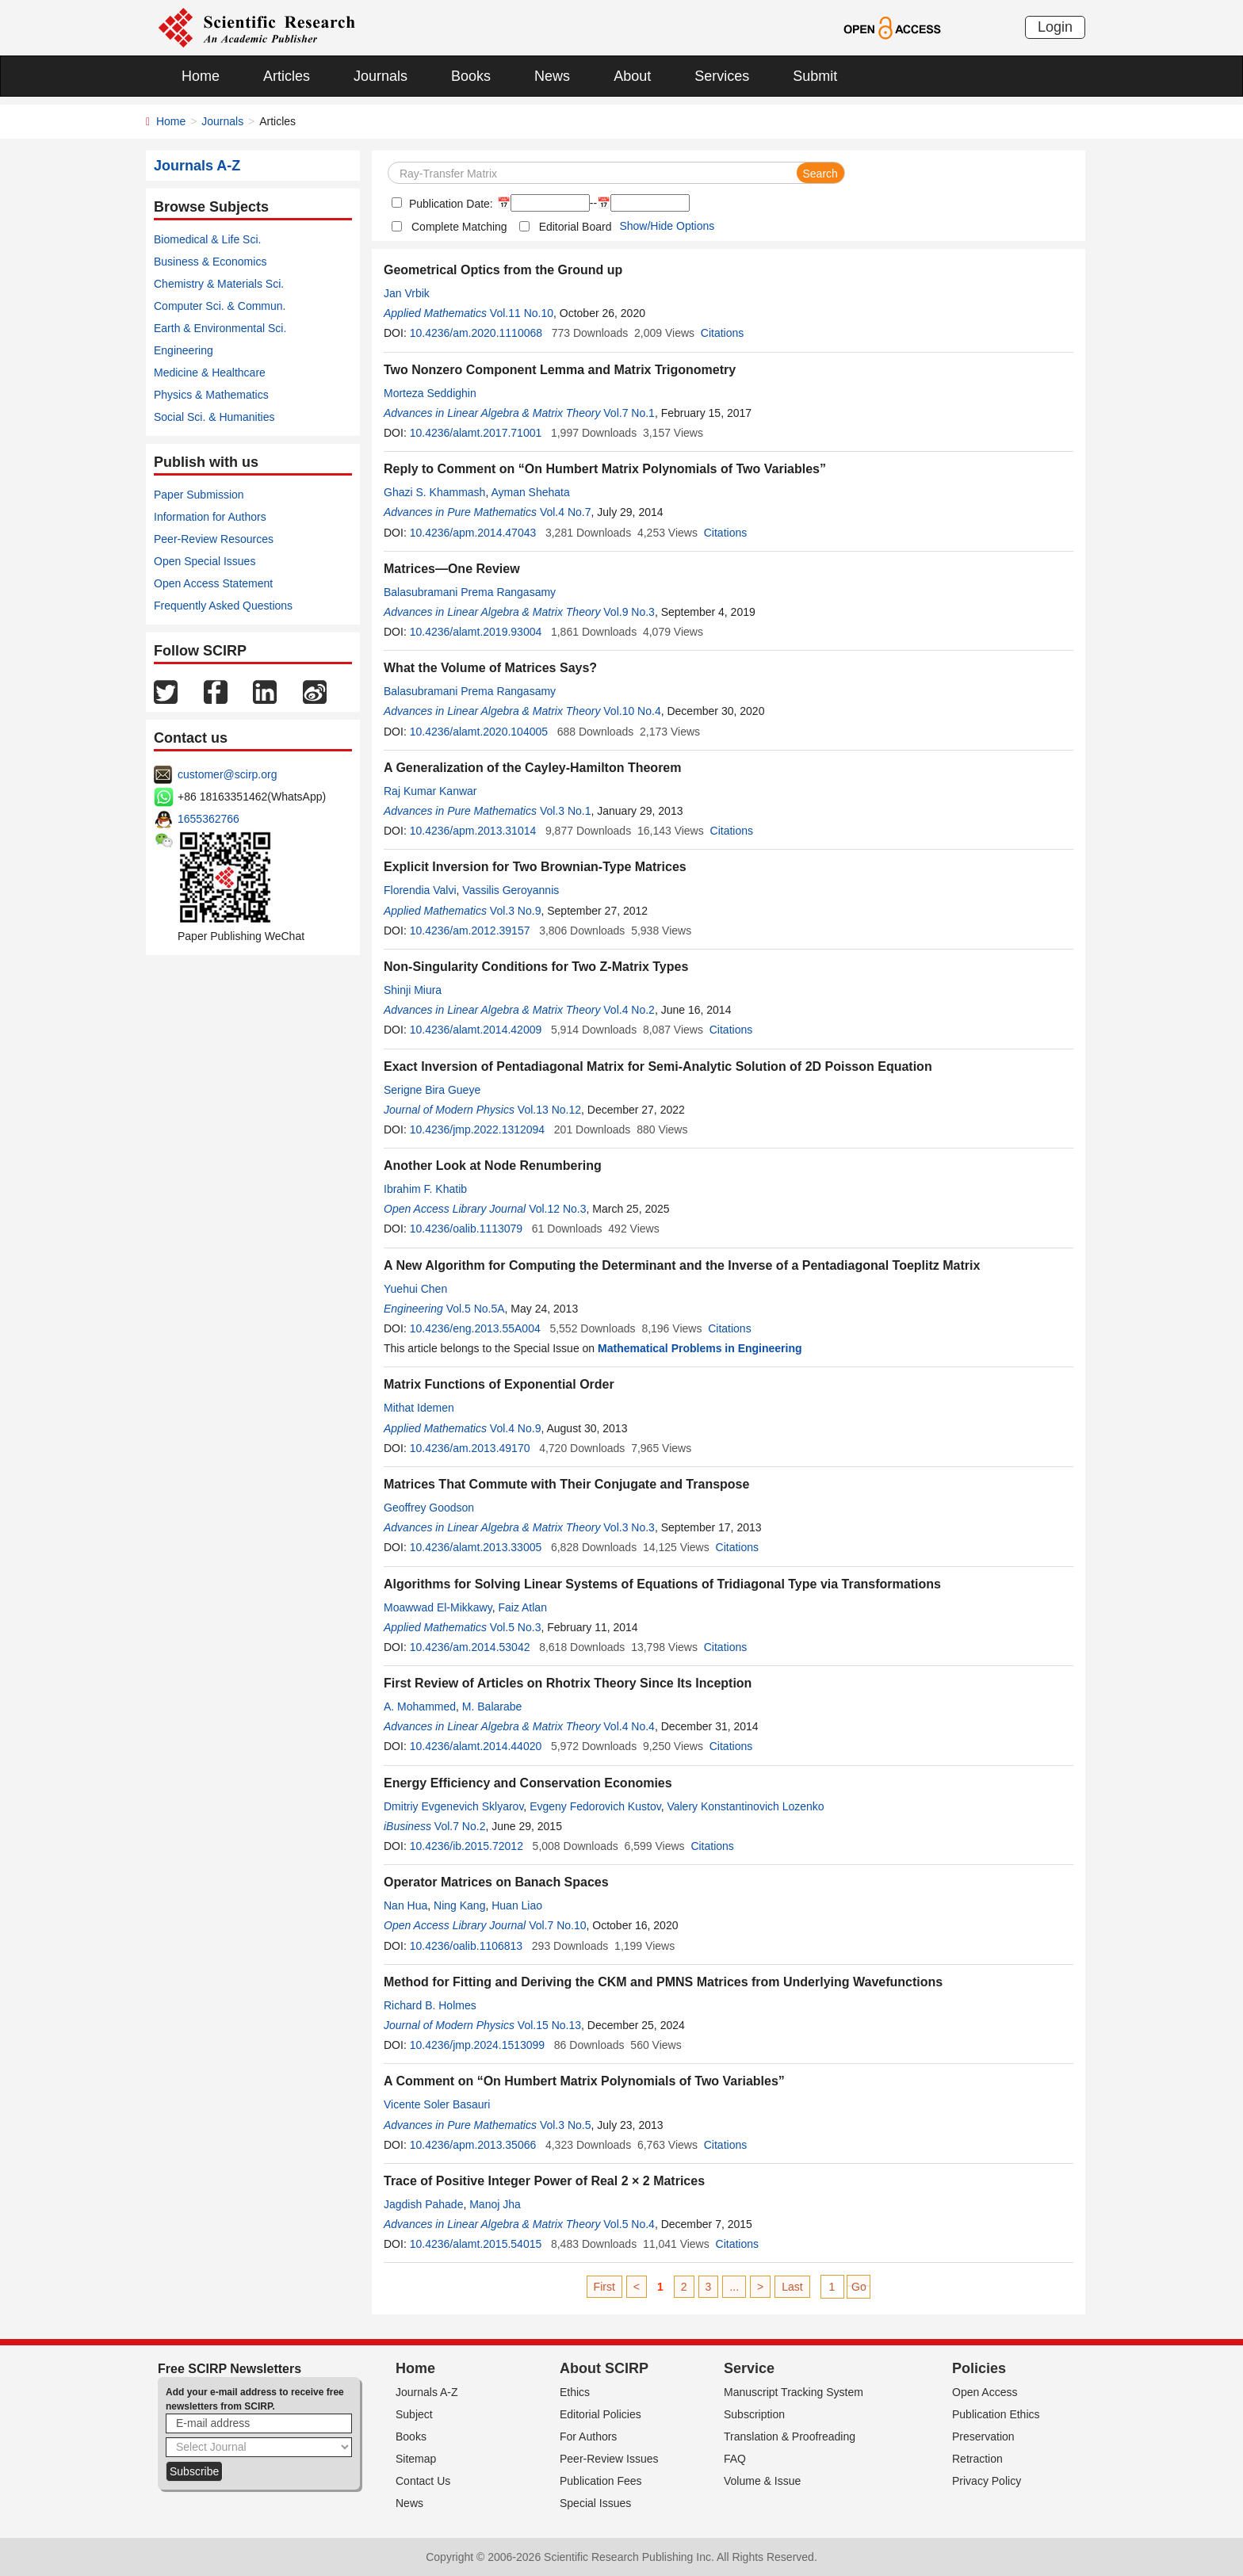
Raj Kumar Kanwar (430, 791)
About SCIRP (604, 2368)
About (632, 76)
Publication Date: (449, 203)
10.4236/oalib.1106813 (466, 1946)
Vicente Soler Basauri (437, 2104)
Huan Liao (516, 1905)
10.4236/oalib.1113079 (466, 1228)
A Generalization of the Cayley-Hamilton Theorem (532, 767)
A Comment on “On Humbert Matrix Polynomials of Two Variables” (584, 2081)
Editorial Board (575, 226)
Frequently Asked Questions (223, 605)
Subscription (754, 2414)
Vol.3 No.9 (515, 910)
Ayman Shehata (530, 492)
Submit (815, 76)
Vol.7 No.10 (557, 1925)
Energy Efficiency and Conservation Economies (528, 1783)
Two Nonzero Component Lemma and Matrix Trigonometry (560, 369)
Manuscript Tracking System (793, 2392)
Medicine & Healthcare (210, 372)
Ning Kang (459, 1905)
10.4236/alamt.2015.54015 (476, 2244)
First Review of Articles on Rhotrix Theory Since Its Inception (568, 1683)
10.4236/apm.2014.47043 (473, 532)
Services (721, 76)
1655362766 (208, 818)
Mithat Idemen (419, 1407)
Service (749, 2368)
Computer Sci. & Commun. (220, 306)
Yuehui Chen (415, 1288)
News (552, 76)
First (604, 2286)
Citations (722, 333)
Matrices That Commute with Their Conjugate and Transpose (566, 1484)
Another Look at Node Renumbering (493, 1165)
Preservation (983, 2436)
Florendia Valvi (420, 890)
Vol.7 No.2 (460, 1826)
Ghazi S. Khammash (434, 492)
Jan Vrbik (407, 293)
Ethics (575, 2392)
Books (471, 76)
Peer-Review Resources (213, 539)
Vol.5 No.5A (475, 1308)
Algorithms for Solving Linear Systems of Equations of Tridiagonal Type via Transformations (662, 1584)
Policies (979, 2368)
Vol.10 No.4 (631, 711)
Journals (380, 76)
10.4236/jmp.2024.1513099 (477, 2045)
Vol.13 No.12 (549, 1109)
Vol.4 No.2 (629, 1009)
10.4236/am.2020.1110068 (476, 333)
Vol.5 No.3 (515, 1627)
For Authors (588, 2436)
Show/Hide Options (666, 226)
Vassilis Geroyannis (510, 890)
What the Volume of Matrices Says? (490, 668)
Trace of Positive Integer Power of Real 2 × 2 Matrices (544, 2181)
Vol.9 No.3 (629, 612)
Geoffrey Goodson (429, 1507)
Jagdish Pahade (423, 2204)
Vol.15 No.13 (549, 2025)
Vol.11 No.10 (521, 313)
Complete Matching (459, 226)
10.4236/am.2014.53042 (470, 1647)
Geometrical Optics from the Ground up (503, 270)
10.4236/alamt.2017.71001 (476, 432)
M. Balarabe (492, 1706)
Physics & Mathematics (211, 394)
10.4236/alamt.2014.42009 (476, 1029)
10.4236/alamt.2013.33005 (476, 1547)
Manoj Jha (495, 2204)
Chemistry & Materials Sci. (219, 283)
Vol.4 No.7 (565, 512)
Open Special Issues (204, 561)
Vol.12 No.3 (557, 1208)
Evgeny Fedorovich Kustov (595, 1806)
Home (201, 76)
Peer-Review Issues (609, 2458)
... (734, 2286)
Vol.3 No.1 (565, 811)
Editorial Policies (600, 2414)
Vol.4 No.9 (515, 1428)
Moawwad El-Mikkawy (438, 1607)
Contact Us (423, 2481)
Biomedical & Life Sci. (207, 239)
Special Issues (595, 2503)
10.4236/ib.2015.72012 (466, 1846)
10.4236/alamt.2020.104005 (479, 731)
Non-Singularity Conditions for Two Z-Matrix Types (536, 966)
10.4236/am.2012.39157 (470, 930)
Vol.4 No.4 (629, 1726)
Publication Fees (601, 2481)
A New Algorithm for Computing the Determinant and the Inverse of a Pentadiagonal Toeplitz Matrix (682, 1265)
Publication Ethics (996, 2414)
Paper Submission (199, 494)
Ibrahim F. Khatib (425, 1189)
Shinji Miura (413, 990)
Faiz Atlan (522, 1607)
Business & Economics (210, 261)
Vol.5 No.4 (629, 2224)
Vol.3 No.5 (565, 2125)
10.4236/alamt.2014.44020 (476, 1746)
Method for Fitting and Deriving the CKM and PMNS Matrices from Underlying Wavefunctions (663, 1982)
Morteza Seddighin (430, 393)
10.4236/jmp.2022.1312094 (477, 1129)
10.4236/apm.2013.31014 (473, 830)
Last (792, 2286)
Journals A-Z (427, 2392)
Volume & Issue (762, 2481)
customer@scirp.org (227, 774)
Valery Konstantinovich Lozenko (745, 1806)
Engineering (183, 350)
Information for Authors (210, 516)
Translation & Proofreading (789, 2436)
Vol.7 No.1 (629, 413)
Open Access (985, 2392)
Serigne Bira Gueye (432, 1090)
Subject (414, 2414)
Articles (286, 76)
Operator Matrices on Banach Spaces (496, 1882)
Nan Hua (405, 1905)
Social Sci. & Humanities (214, 417)
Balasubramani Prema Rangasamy (470, 592)
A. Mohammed (420, 1706)
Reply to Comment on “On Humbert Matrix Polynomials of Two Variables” (605, 469)
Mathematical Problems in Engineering (700, 1348)
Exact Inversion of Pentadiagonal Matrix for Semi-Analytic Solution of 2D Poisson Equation (658, 1066)
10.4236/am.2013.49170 (470, 1448)
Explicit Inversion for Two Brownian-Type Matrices (535, 866)
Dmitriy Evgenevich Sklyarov (453, 1806)
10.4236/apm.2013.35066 (473, 2144)
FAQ (735, 2458)
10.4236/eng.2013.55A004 (475, 1328)
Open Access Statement (213, 583)
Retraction (977, 2458)
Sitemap (416, 2458)
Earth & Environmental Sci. (220, 328)
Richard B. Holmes (430, 2005)
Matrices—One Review (452, 568)
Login (1055, 27)
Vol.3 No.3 (629, 1527)
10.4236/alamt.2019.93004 (476, 631)
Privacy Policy (986, 2481)
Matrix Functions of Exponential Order (499, 1384)
